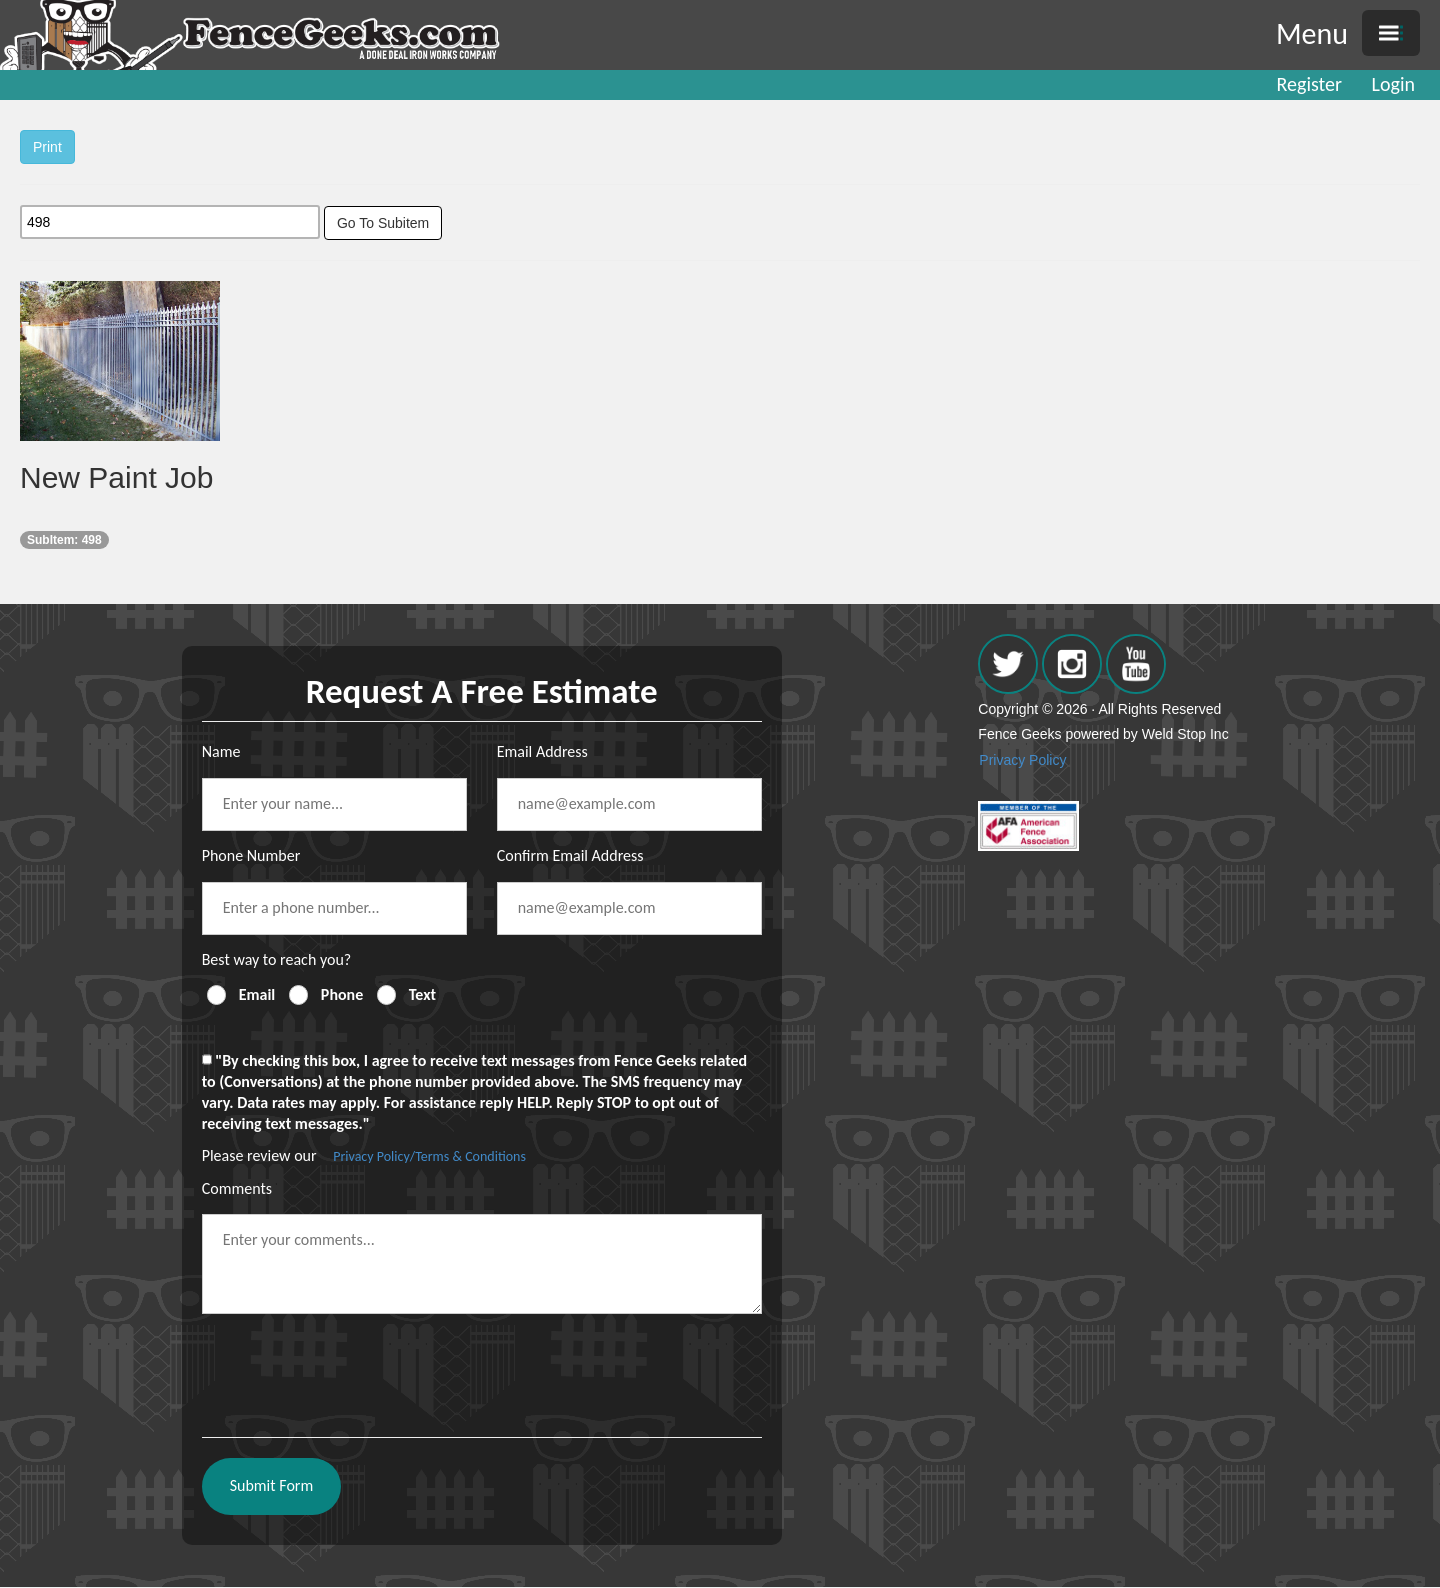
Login (1393, 84)
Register (1309, 84)
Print (47, 147)
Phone (342, 994)
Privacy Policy (1022, 760)
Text (422, 994)
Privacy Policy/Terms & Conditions (429, 1156)
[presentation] (354, 1368)
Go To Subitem (383, 223)
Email (257, 994)
